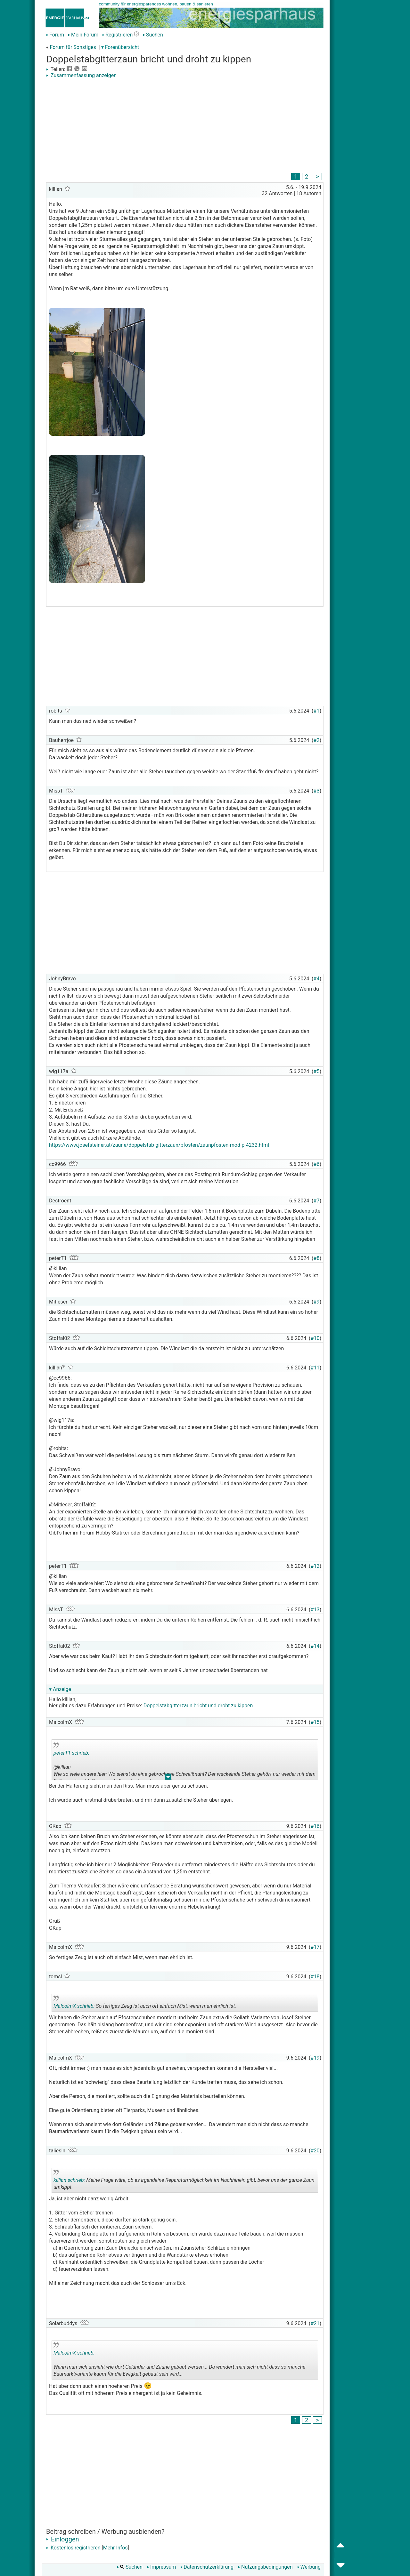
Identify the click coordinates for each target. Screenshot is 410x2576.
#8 (317, 1258)
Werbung (309, 2567)
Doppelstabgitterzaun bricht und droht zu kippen (198, 1706)
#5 (317, 1071)
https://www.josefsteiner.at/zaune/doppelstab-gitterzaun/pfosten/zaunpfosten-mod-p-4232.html (159, 1145)
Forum (55, 35)
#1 (317, 711)
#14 (315, 1646)
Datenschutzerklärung (207, 2567)
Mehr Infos (115, 2548)
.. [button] (168, 1778)
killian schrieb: (69, 2180)
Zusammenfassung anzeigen (81, 75)
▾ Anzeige (60, 1689)
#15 (315, 1722)
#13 (315, 1610)
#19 (315, 2058)
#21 (315, 2323)
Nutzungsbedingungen (265, 2567)
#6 (317, 1164)
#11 (315, 1368)
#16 (315, 1826)
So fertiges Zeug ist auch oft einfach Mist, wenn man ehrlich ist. (144, 2004)
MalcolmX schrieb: (73, 2006)
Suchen (153, 35)
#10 (315, 1338)
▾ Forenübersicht (120, 47)
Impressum (161, 2567)
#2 (317, 740)
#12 (315, 1566)
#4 (317, 979)
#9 (317, 1302)
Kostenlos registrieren (73, 2548)
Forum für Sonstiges (73, 47)
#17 (315, 1947)
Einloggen (62, 2539)
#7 (317, 1201)
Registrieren (117, 35)
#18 (315, 1977)
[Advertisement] (185, 126)
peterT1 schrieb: (71, 1753)
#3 (317, 791)
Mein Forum (83, 35)
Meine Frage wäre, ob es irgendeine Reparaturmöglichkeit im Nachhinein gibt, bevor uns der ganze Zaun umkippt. (184, 2181)
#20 (315, 2151)
